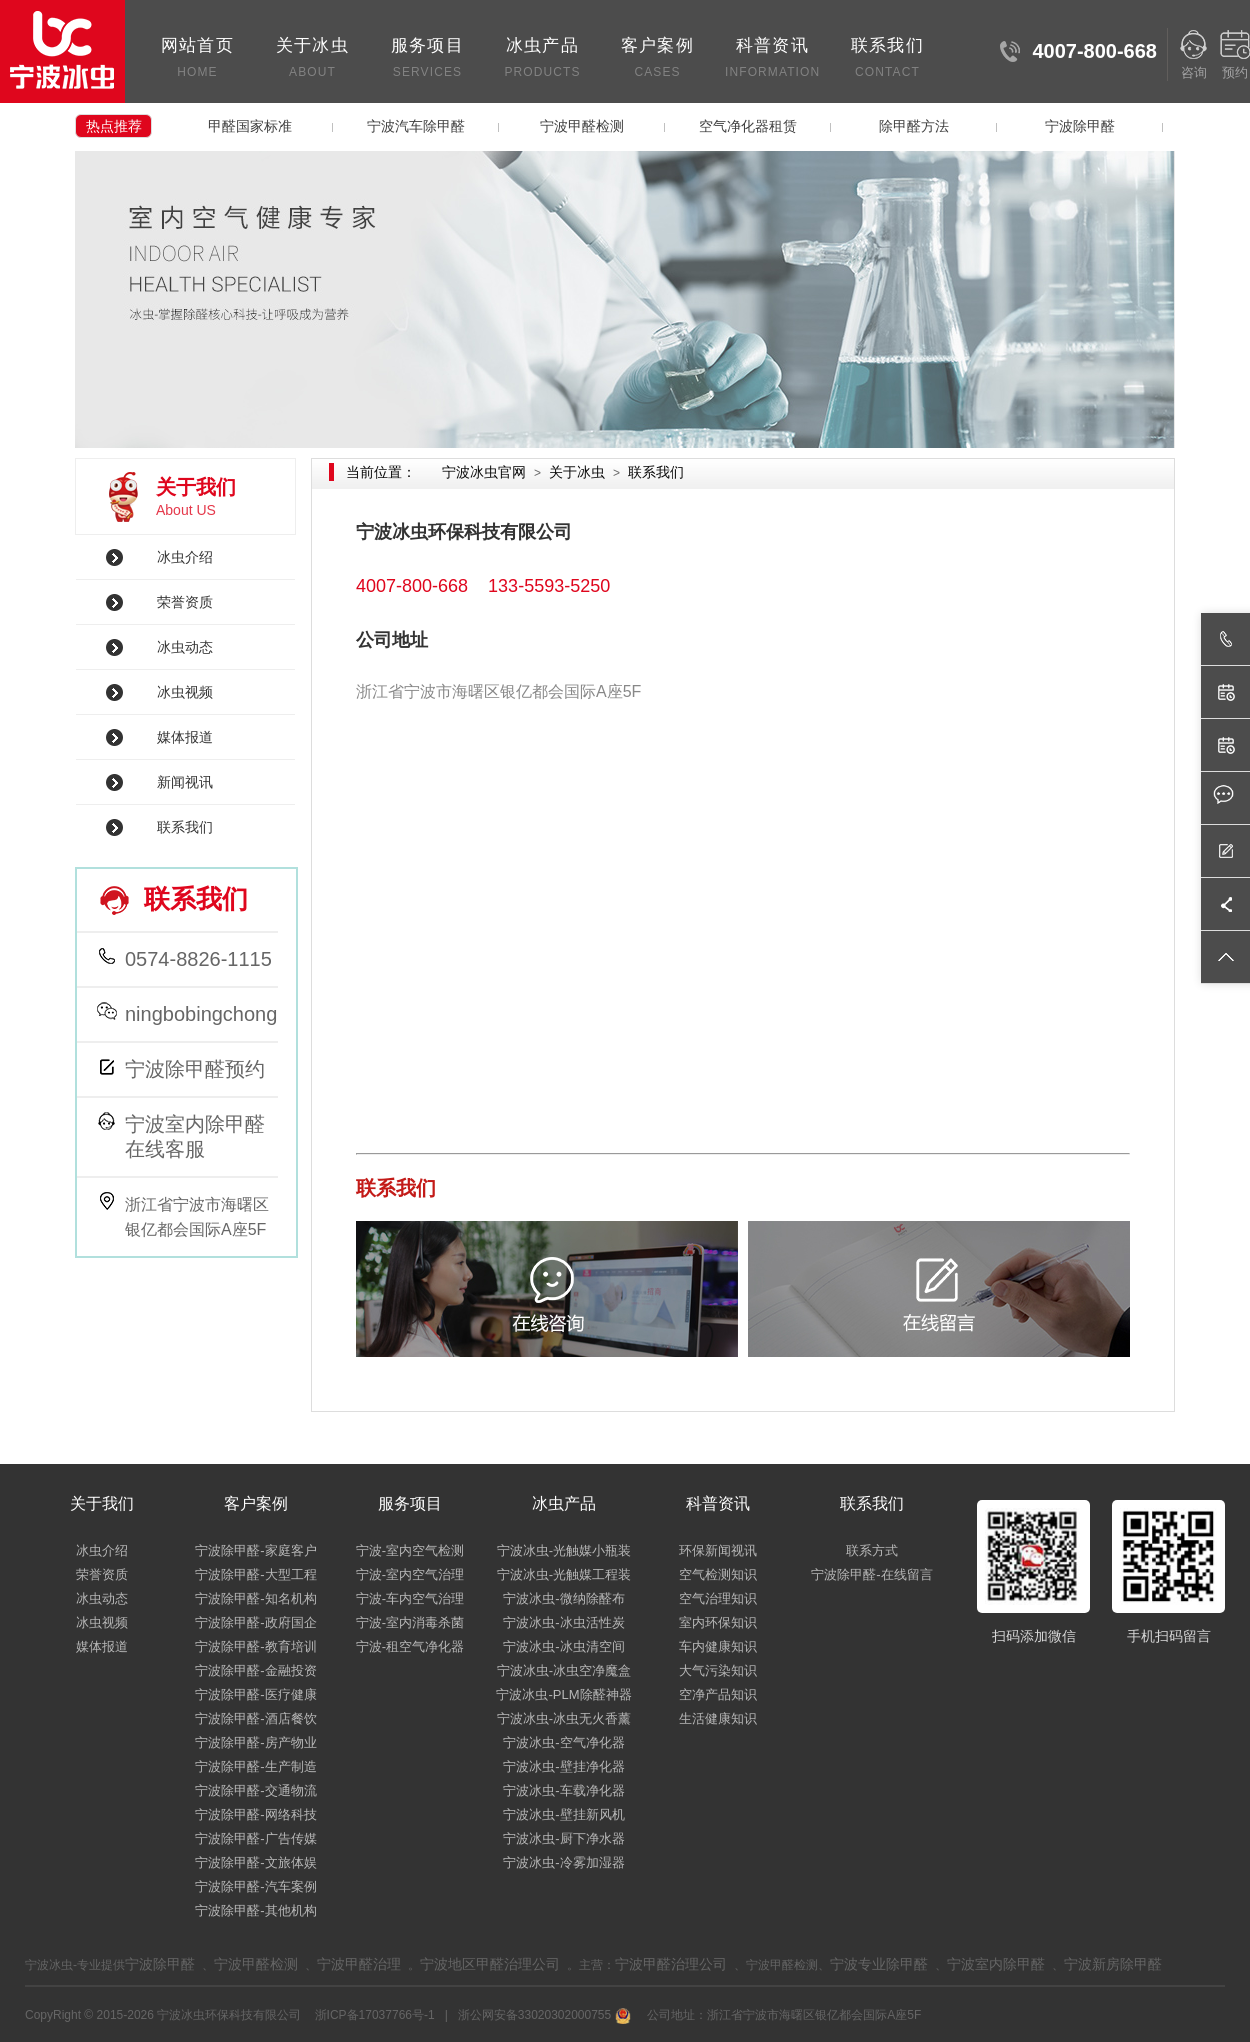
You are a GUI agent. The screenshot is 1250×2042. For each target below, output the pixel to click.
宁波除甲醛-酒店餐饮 (255, 1718)
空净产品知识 (718, 1694)
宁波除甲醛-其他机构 (255, 1910)
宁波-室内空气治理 (410, 1574)
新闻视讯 (185, 782)
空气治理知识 (718, 1598)
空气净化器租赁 (748, 126)
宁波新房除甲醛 (1113, 1964)
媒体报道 (185, 737)
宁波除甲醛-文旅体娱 (255, 1862)
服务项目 (427, 59)
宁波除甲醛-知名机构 (255, 1598)
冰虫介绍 (185, 557)
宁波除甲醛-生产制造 (255, 1766)
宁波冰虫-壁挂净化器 (563, 1766)
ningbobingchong (201, 1014)
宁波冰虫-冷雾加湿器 (563, 1862)
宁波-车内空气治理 (410, 1598)
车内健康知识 (718, 1646)
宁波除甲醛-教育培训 (255, 1646)
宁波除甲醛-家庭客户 (255, 1550)
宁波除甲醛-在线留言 (871, 1574)
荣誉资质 (185, 602)
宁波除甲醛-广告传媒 (255, 1838)
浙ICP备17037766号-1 (376, 2015)
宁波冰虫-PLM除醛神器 (563, 1694)
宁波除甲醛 (1080, 126)
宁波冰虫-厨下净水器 (563, 1838)
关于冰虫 (312, 59)
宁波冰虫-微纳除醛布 (563, 1598)
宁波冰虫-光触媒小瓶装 (564, 1550)
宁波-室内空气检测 (410, 1550)
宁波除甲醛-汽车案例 (255, 1886)
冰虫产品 (542, 59)
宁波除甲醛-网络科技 (255, 1814)
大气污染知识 (718, 1670)
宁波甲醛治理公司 (671, 1964)
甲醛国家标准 (250, 126)
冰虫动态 (185, 647)
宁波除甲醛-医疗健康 (255, 1694)
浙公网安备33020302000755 (542, 2015)
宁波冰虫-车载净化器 (563, 1790)
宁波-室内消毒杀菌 (410, 1622)
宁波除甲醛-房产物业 (255, 1742)
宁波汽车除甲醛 (416, 126)
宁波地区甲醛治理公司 (490, 1964)
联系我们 (887, 59)
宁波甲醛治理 (359, 1964)
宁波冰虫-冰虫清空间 (563, 1646)
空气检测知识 (718, 1574)
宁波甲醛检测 (582, 126)
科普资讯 (772, 59)
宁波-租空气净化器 (410, 1646)
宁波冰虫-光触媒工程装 (564, 1574)
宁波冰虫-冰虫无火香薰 (564, 1718)
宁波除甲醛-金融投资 (255, 1670)
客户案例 (657, 59)
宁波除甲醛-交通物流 (255, 1790)
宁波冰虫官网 (484, 472)
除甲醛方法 (914, 126)
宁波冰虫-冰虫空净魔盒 (564, 1670)
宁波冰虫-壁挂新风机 (563, 1814)
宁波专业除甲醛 (879, 1964)
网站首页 (197, 59)
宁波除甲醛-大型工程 (255, 1574)
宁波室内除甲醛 (996, 1964)
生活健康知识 (718, 1718)
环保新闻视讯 (718, 1550)
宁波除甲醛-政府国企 (255, 1622)
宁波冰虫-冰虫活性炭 (563, 1622)
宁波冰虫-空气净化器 (563, 1742)
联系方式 (872, 1550)
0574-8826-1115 (198, 959)
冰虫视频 (185, 692)
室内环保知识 (718, 1622)
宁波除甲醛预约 (195, 1069)
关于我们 (102, 1503)
